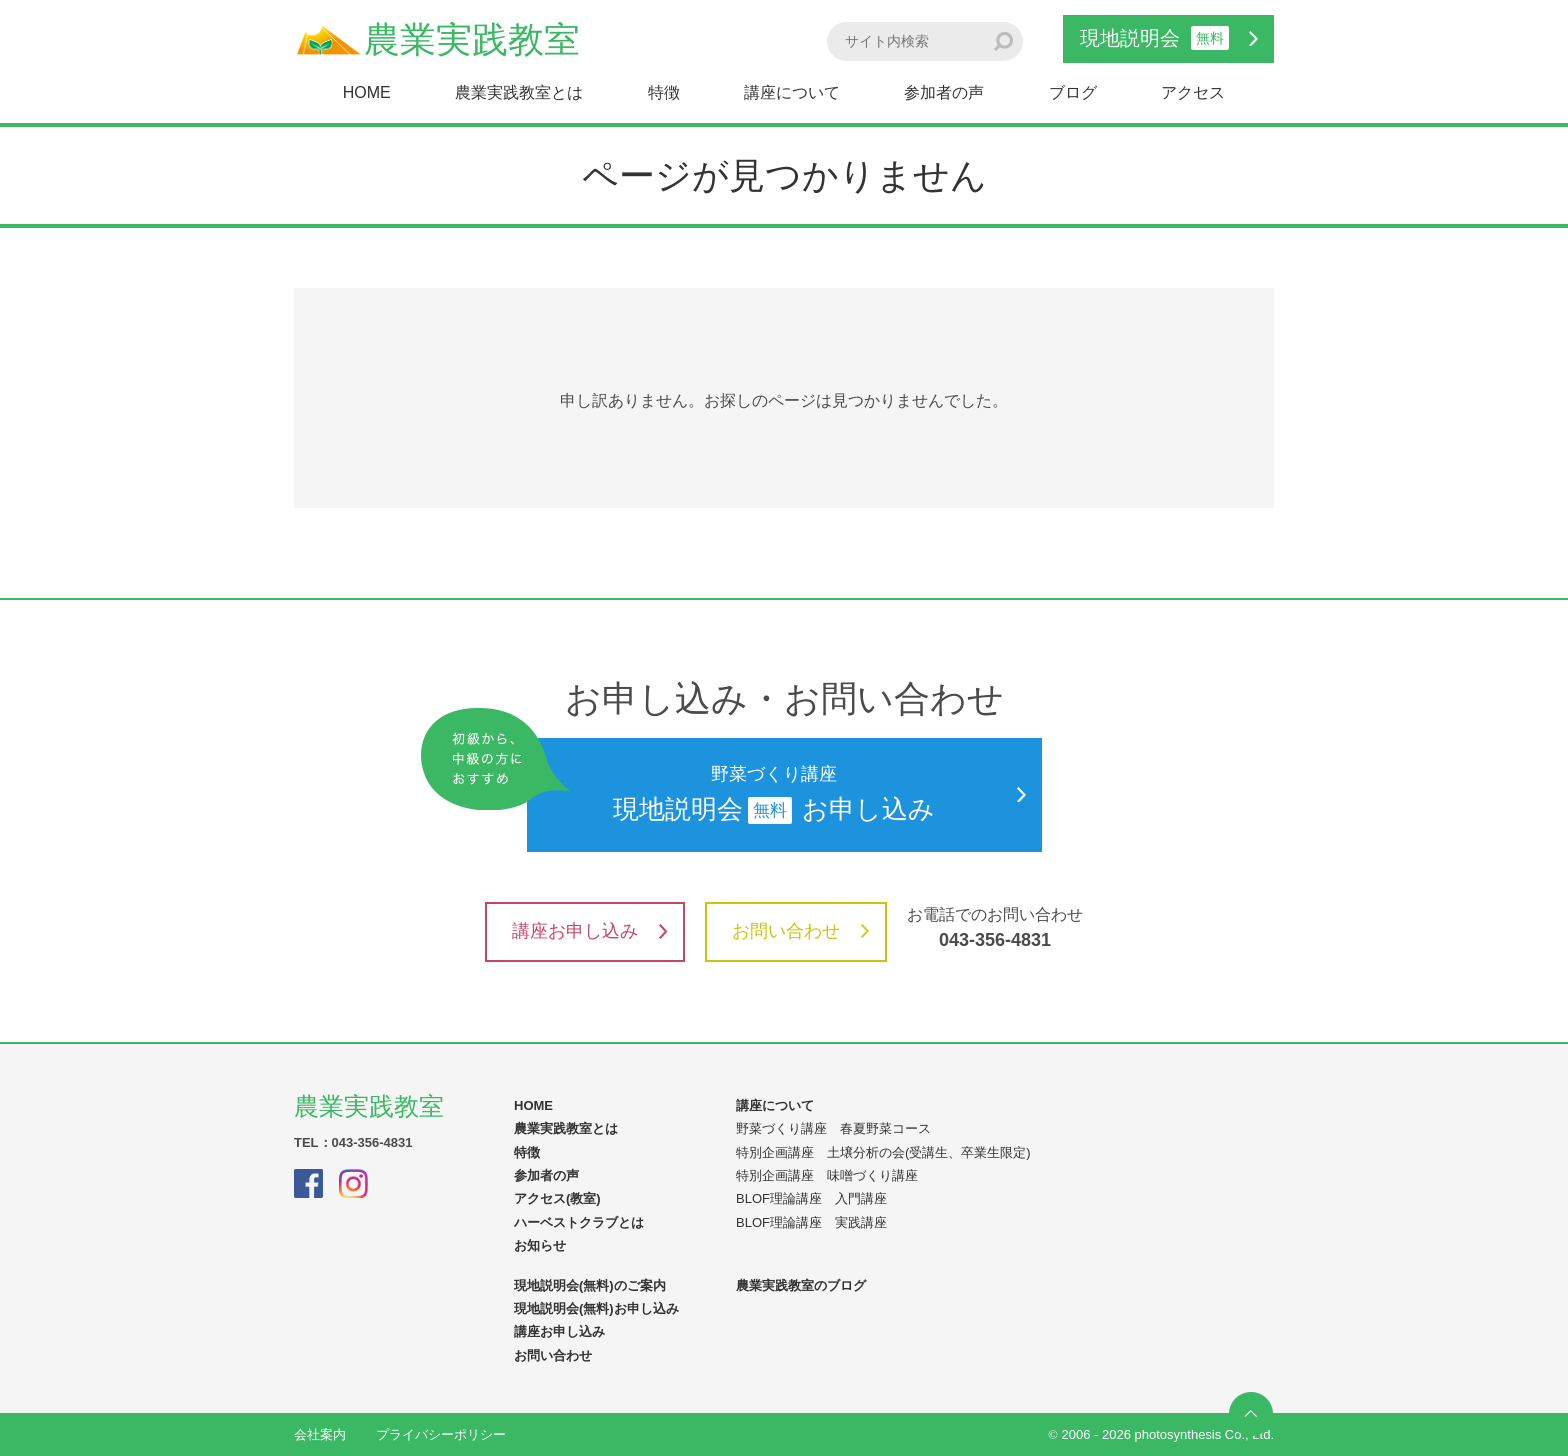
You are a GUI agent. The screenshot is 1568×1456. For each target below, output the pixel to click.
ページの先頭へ (1251, 1414)
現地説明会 (1169, 38)
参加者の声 (944, 92)
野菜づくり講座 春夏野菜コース (833, 1128)
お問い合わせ (800, 931)
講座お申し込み (589, 931)
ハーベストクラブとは (579, 1222)
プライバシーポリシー (441, 1434)
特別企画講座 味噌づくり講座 (827, 1175)
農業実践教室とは (519, 92)
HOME (367, 92)
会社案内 (320, 1434)
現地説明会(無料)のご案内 (590, 1285)
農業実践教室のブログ (801, 1285)
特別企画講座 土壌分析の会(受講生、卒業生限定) (883, 1152)
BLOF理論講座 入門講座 (811, 1198)
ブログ (1073, 92)
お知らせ (540, 1245)
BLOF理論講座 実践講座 (811, 1222)
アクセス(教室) (557, 1198)
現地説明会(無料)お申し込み (596, 1308)
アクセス (1193, 92)
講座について (792, 92)
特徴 (664, 92)
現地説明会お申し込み (776, 795)
